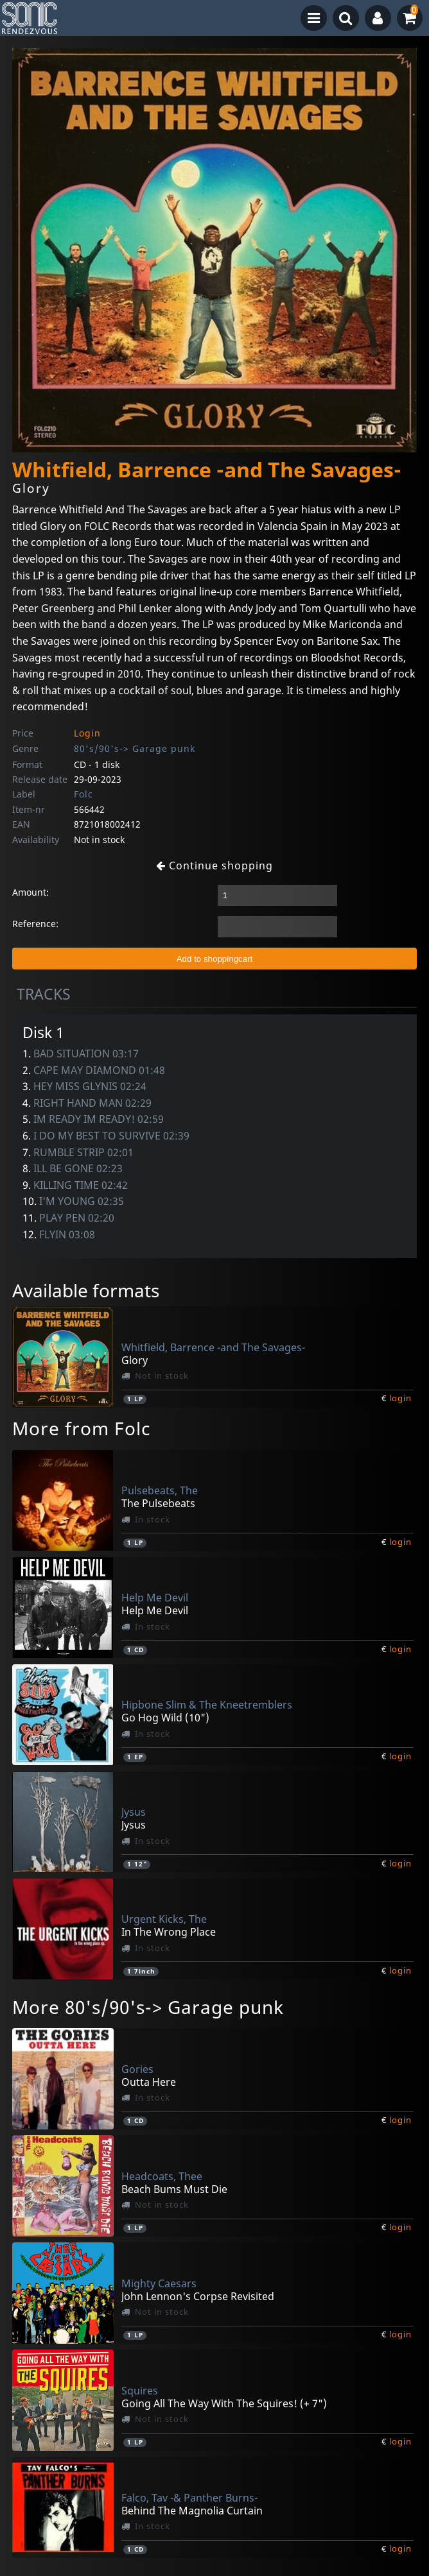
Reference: (35, 923)
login (400, 1398)
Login (87, 733)
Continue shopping (214, 865)
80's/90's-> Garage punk (134, 748)
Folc (83, 794)
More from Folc (81, 1428)
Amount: (30, 892)
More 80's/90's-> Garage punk (148, 2007)
